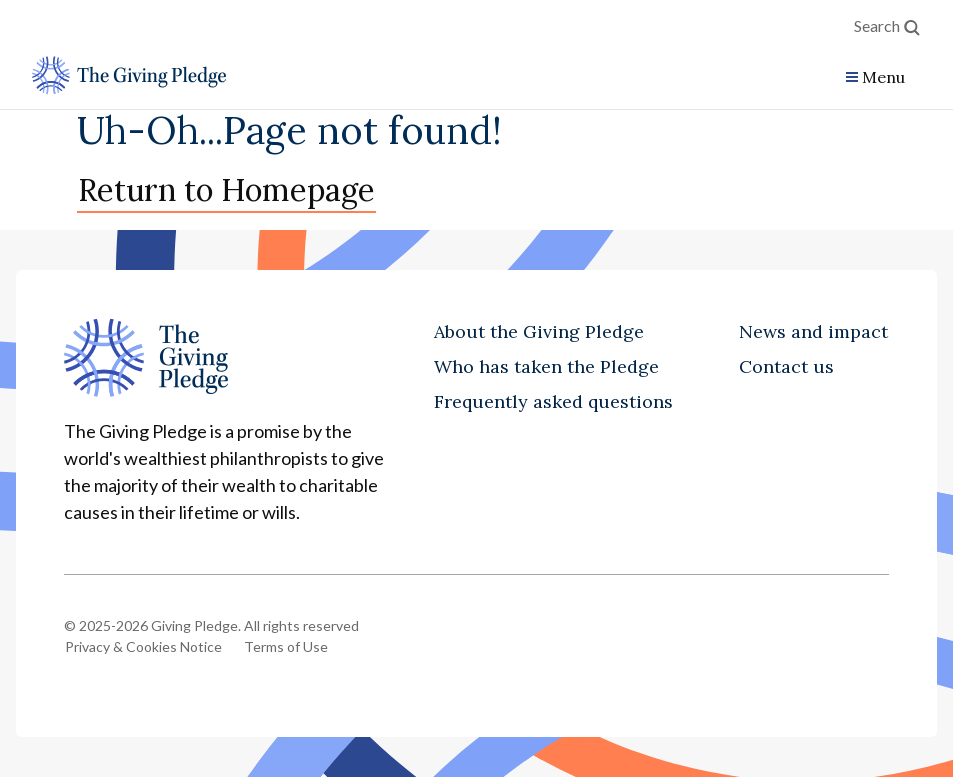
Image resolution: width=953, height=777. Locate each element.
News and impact (813, 331)
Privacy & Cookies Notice (143, 646)
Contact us (786, 366)
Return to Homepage (226, 189)
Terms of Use (286, 646)
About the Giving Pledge (539, 331)
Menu (883, 77)
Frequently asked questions (553, 401)
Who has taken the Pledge (546, 366)
